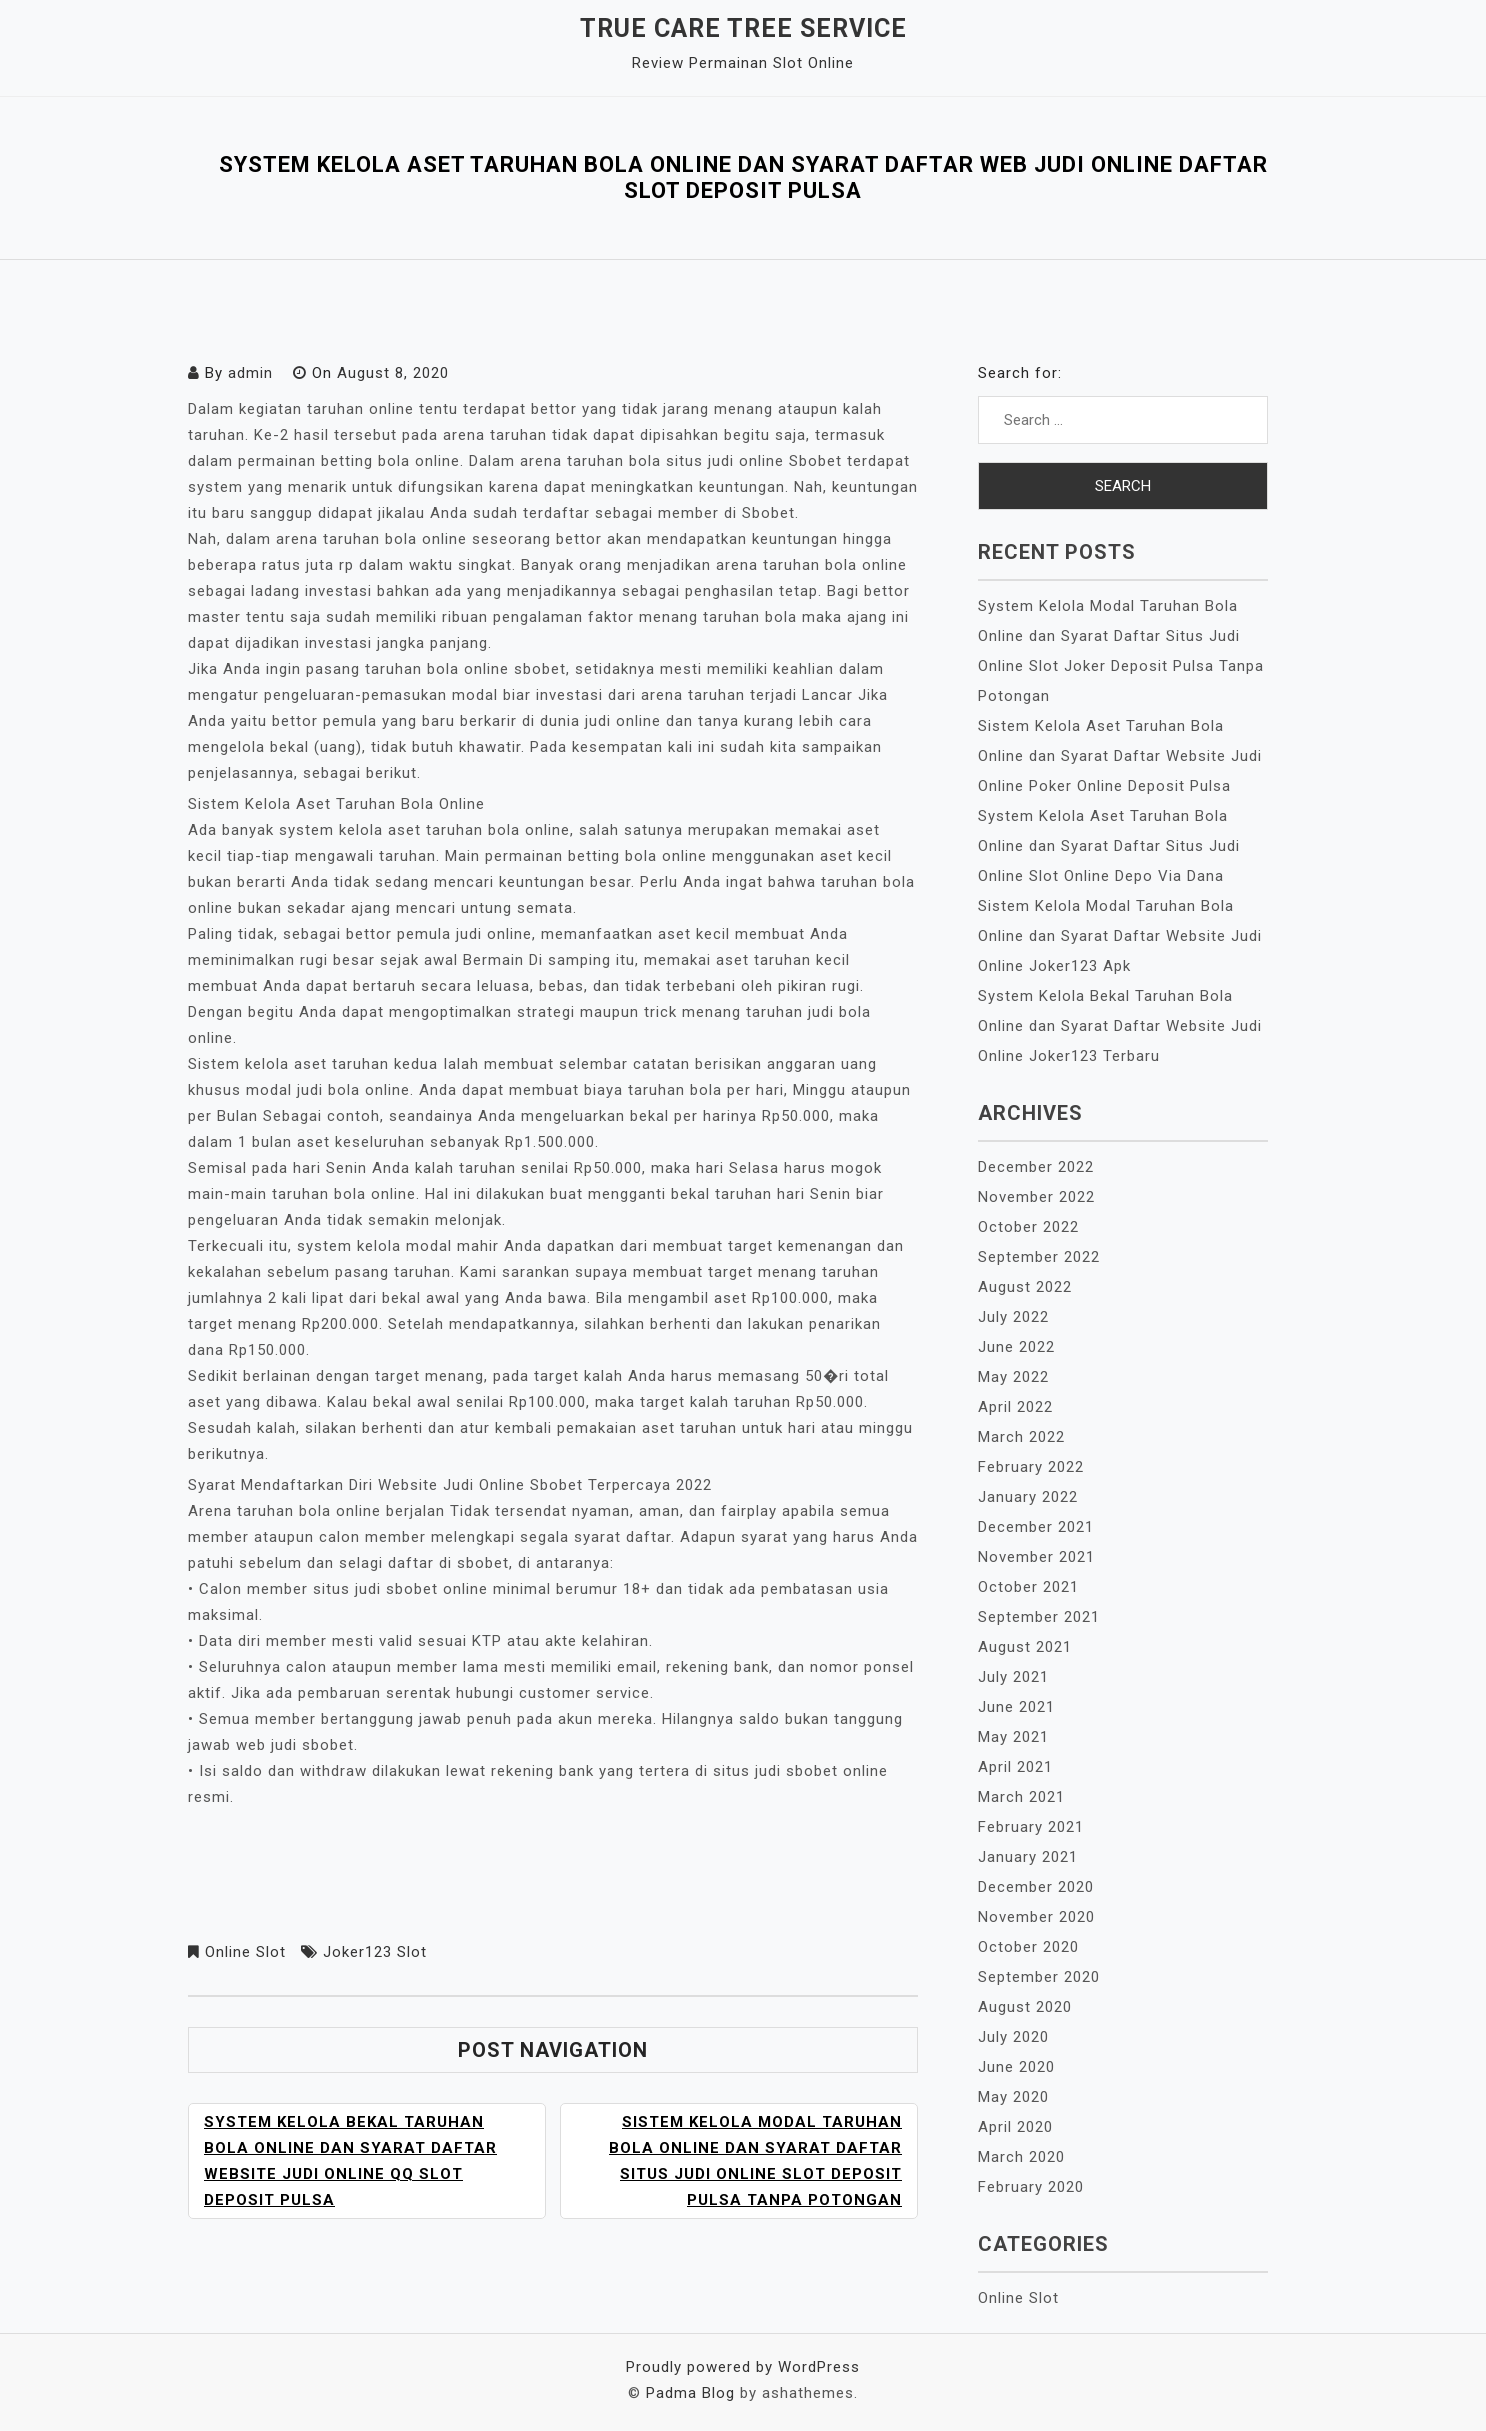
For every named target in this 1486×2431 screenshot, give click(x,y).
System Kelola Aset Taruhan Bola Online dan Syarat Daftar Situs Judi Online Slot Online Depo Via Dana (1109, 846)
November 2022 (1036, 1197)
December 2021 (1036, 1527)
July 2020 (1013, 2037)
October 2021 (1028, 1587)
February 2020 (1031, 2187)
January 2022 (1028, 1497)
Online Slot (245, 1952)
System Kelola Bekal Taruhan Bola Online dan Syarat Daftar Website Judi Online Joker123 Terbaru (1120, 1026)
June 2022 (1016, 1347)
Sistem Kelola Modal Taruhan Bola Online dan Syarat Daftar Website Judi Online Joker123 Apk (1120, 936)
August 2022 (1025, 1287)
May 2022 (1013, 1377)
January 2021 (1028, 1857)
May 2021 (1013, 1737)
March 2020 (1021, 2157)
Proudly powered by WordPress (743, 2367)
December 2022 (1036, 1167)
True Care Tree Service (743, 28)
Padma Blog (690, 2393)
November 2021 (1036, 1557)
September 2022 (1039, 1257)
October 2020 (1028, 1947)
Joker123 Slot (375, 1952)
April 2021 (1015, 1767)
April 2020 (1015, 2127)
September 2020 (1039, 1977)
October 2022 (1028, 1227)
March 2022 (1021, 1437)
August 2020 (1025, 2007)
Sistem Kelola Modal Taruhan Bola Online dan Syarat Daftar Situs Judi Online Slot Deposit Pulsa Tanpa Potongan (755, 2161)
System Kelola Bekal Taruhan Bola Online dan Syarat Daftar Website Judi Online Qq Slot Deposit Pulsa (350, 2161)
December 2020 (1036, 1887)
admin (250, 373)
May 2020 (1013, 2097)
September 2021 (1039, 1617)
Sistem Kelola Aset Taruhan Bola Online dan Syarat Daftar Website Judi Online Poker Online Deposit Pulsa (1120, 756)
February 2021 (1031, 1827)
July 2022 (1013, 1317)
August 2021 (1025, 1647)
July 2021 (1013, 1677)
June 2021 (1016, 1707)
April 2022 (1015, 1407)
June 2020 (1016, 2067)
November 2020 (1036, 1917)
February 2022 (1031, 1467)
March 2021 (1021, 1797)
